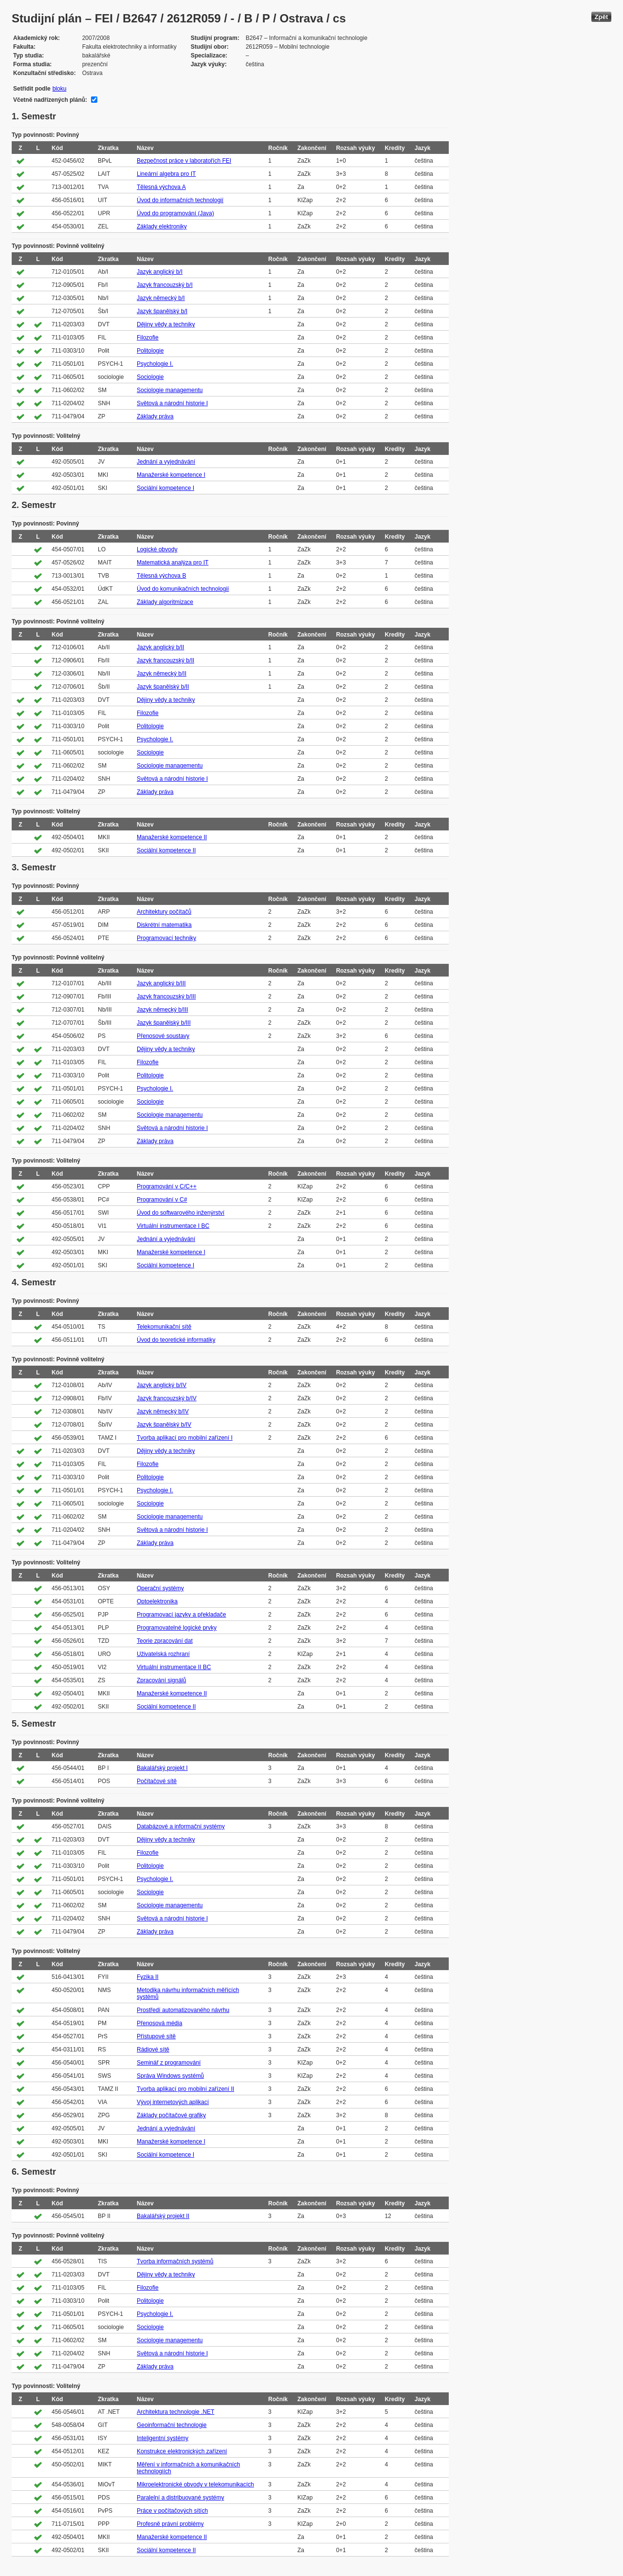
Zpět (601, 16)
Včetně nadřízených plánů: (50, 99)
